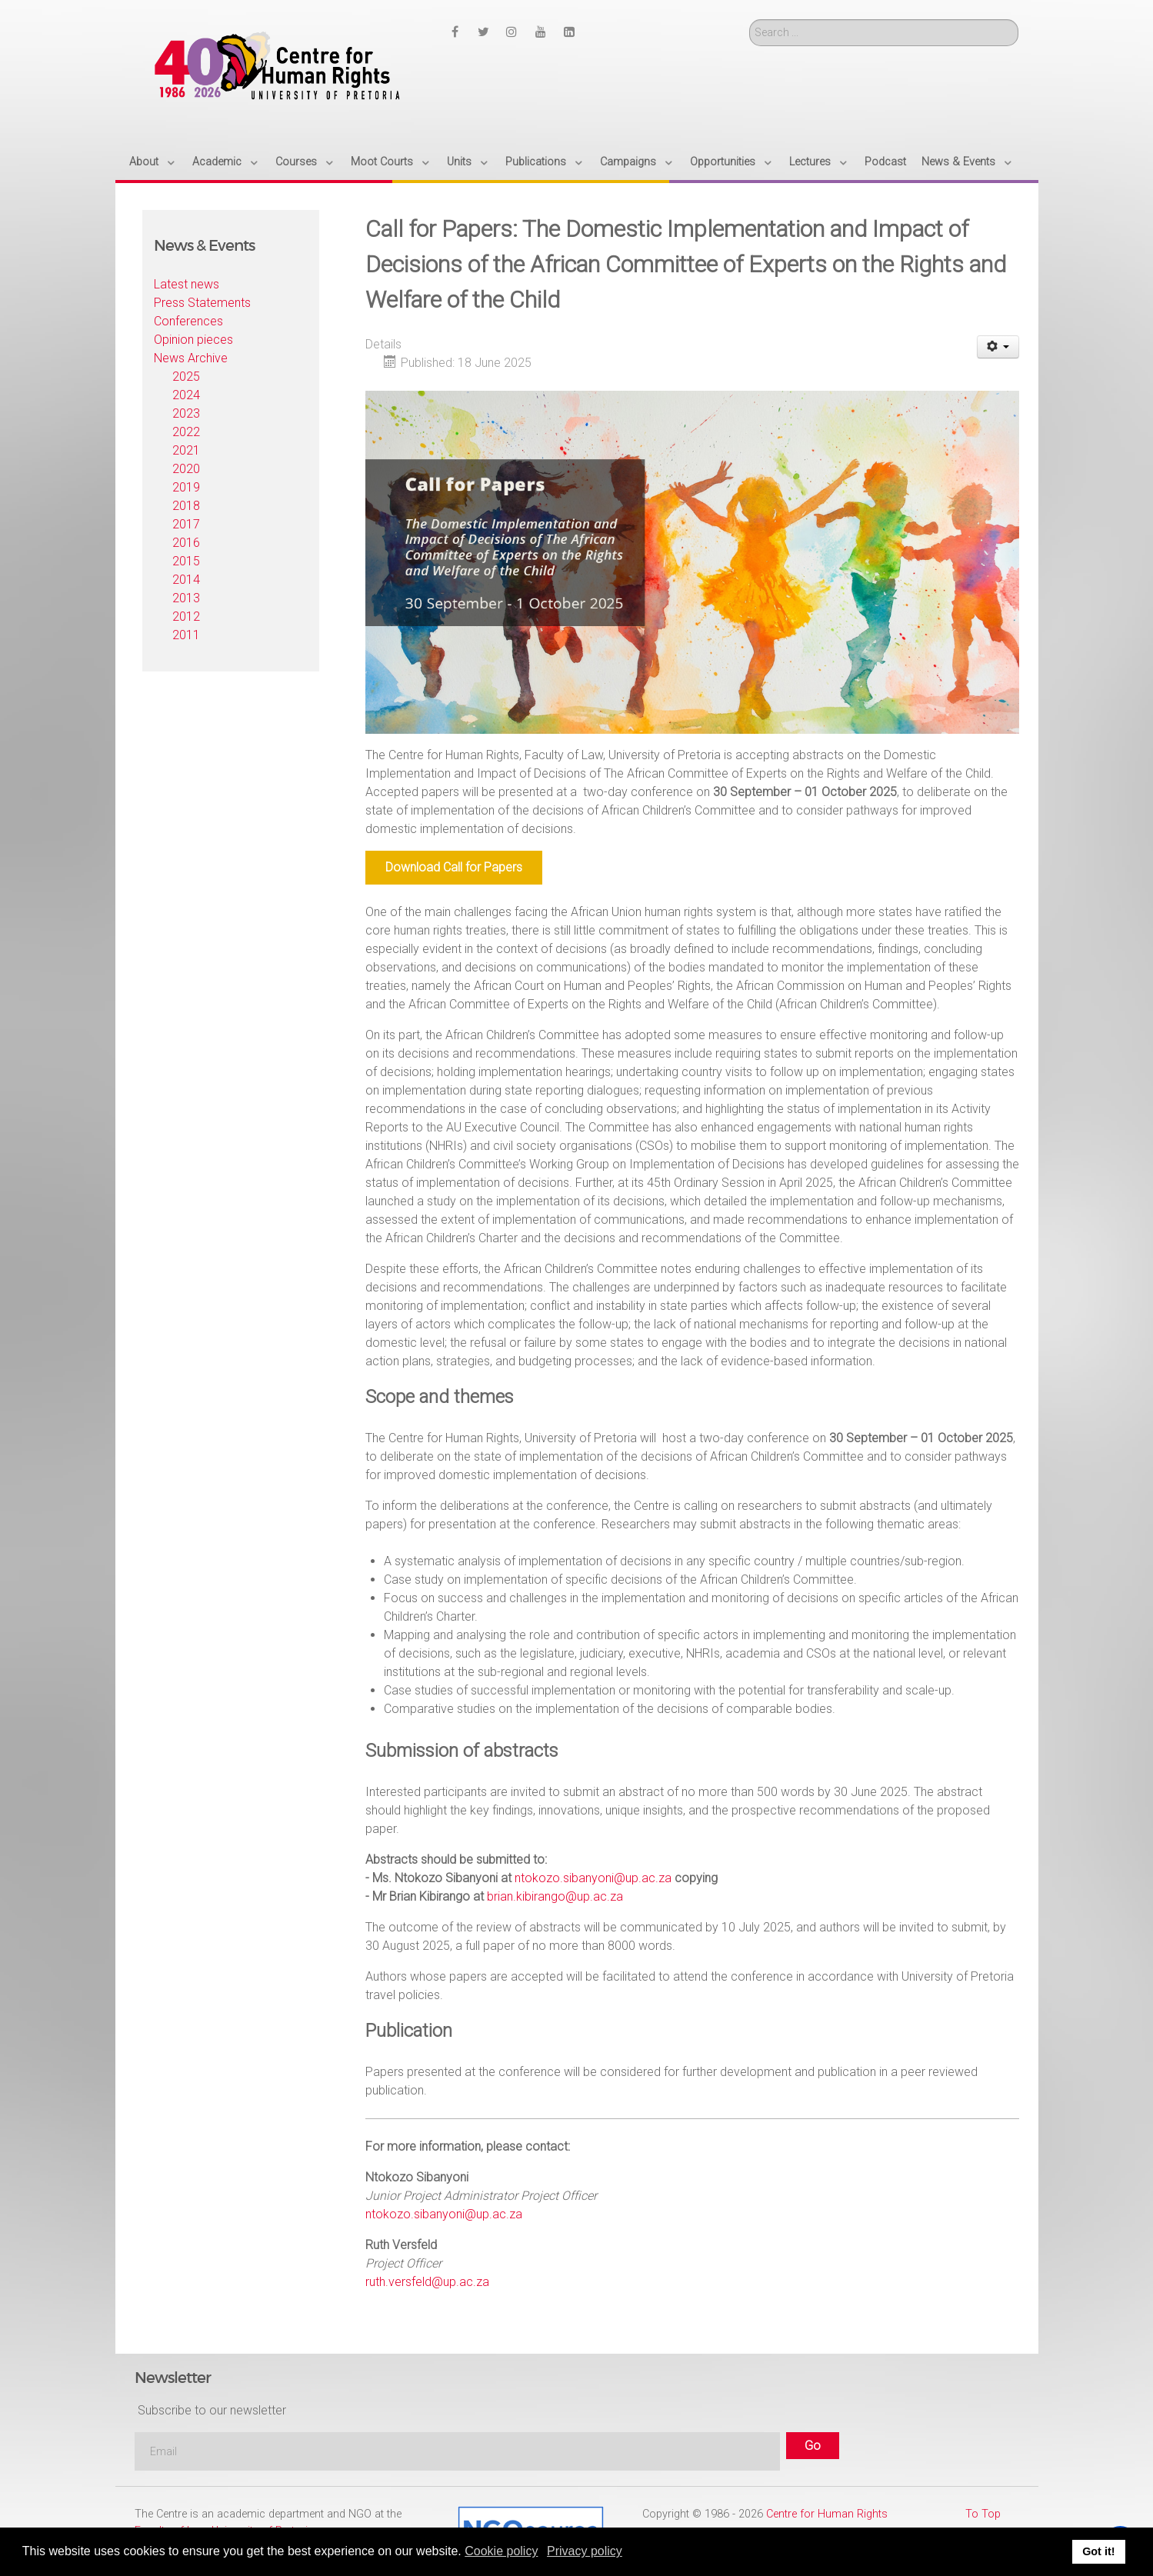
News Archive (191, 358)
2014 (186, 579)
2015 (186, 561)
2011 (186, 635)
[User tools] (998, 346)
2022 (186, 432)
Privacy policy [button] (584, 2551)
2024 (186, 395)
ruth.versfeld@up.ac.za (427, 2281)
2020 (186, 469)
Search (749, 19)
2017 (186, 524)
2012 (186, 616)
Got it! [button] (1098, 2551)
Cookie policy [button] (501, 2551)
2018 (186, 505)
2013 (186, 598)
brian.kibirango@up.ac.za (555, 1896)
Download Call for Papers (453, 867)
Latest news (186, 284)
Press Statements (202, 302)
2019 (186, 487)
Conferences (188, 321)
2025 (186, 376)
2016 (186, 542)
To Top (983, 2514)
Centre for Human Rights (827, 2514)
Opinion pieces (193, 339)
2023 (186, 413)
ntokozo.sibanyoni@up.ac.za (593, 1878)
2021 (186, 450)
